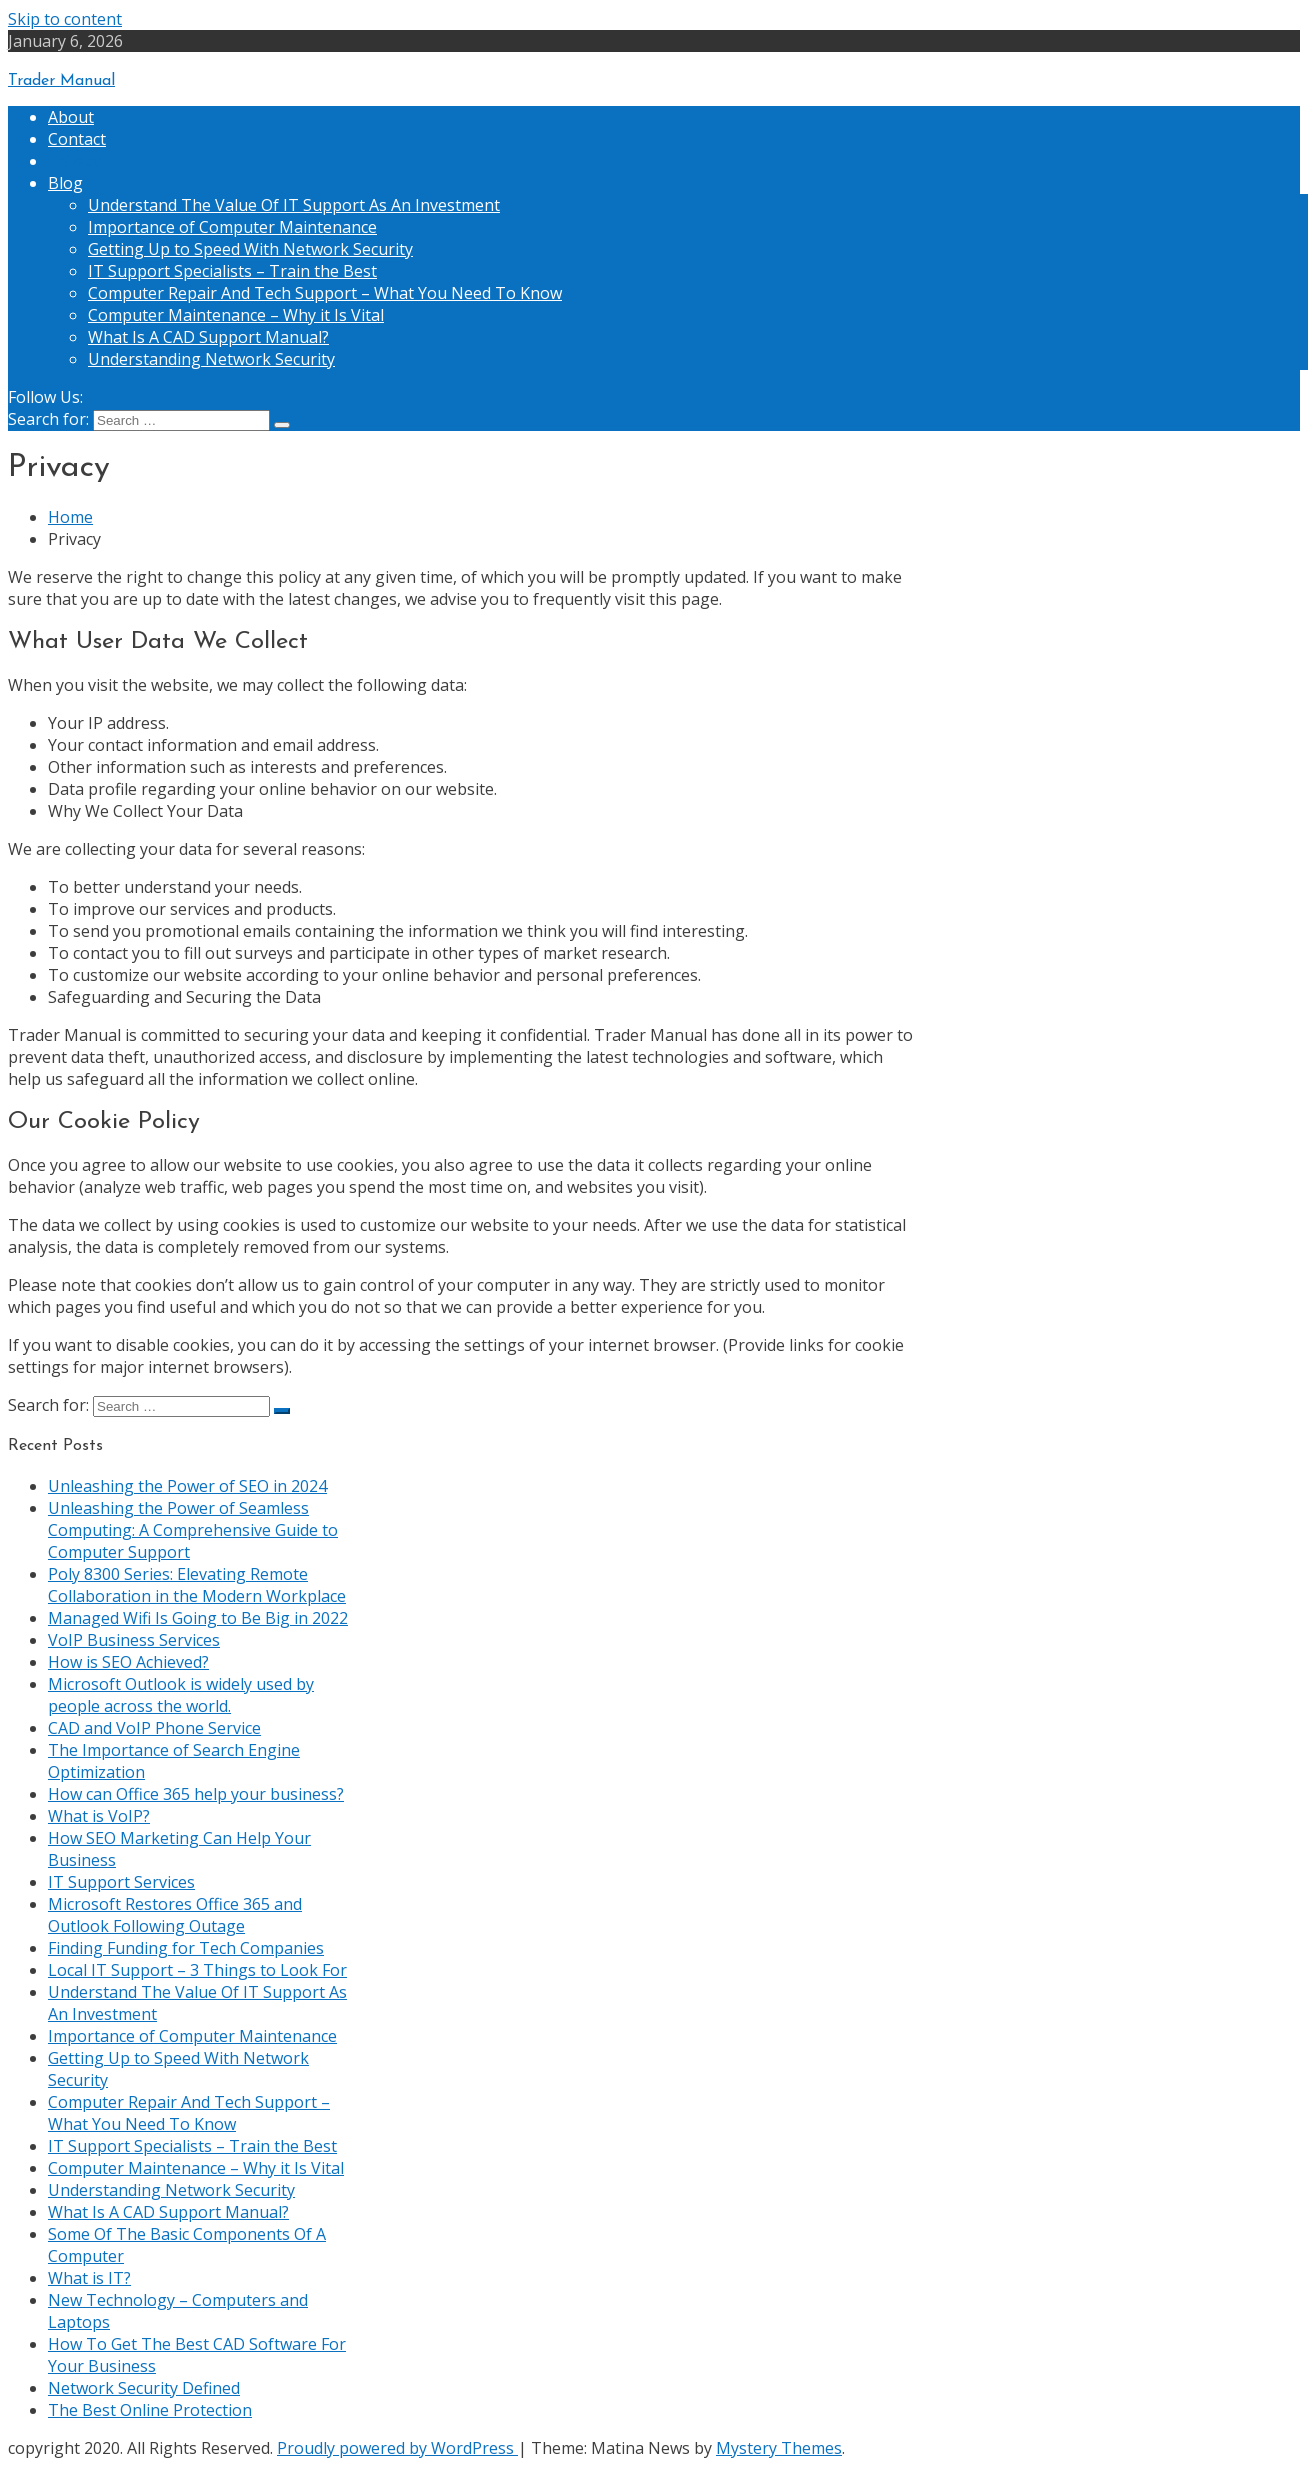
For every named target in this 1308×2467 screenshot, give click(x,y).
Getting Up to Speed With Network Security (250, 249)
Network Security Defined (144, 2388)
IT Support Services (121, 1882)
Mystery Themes (779, 2448)
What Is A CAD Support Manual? (208, 337)
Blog (65, 183)
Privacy (74, 161)
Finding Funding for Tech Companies (186, 1948)
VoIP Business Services (134, 1640)
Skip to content (65, 19)
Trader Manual (61, 81)
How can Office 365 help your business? (196, 1794)
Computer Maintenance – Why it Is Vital (236, 315)
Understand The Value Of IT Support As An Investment (294, 205)
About (71, 117)
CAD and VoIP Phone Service (154, 1728)
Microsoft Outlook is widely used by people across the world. (181, 1695)
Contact (77, 139)
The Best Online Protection (150, 2410)
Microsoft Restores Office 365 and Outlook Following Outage (175, 1915)
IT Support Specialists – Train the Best (232, 271)
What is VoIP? (99, 1816)
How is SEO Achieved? (128, 1662)
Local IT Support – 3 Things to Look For (197, 1970)
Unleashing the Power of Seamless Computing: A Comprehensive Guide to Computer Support (193, 1530)
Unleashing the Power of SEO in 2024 (187, 1486)
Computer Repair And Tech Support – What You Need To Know (325, 293)
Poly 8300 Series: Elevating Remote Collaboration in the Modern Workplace (197, 1585)
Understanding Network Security (211, 359)
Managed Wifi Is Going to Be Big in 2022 (198, 1618)
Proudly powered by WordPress (397, 2448)
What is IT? (89, 2278)
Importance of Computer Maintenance (232, 227)
